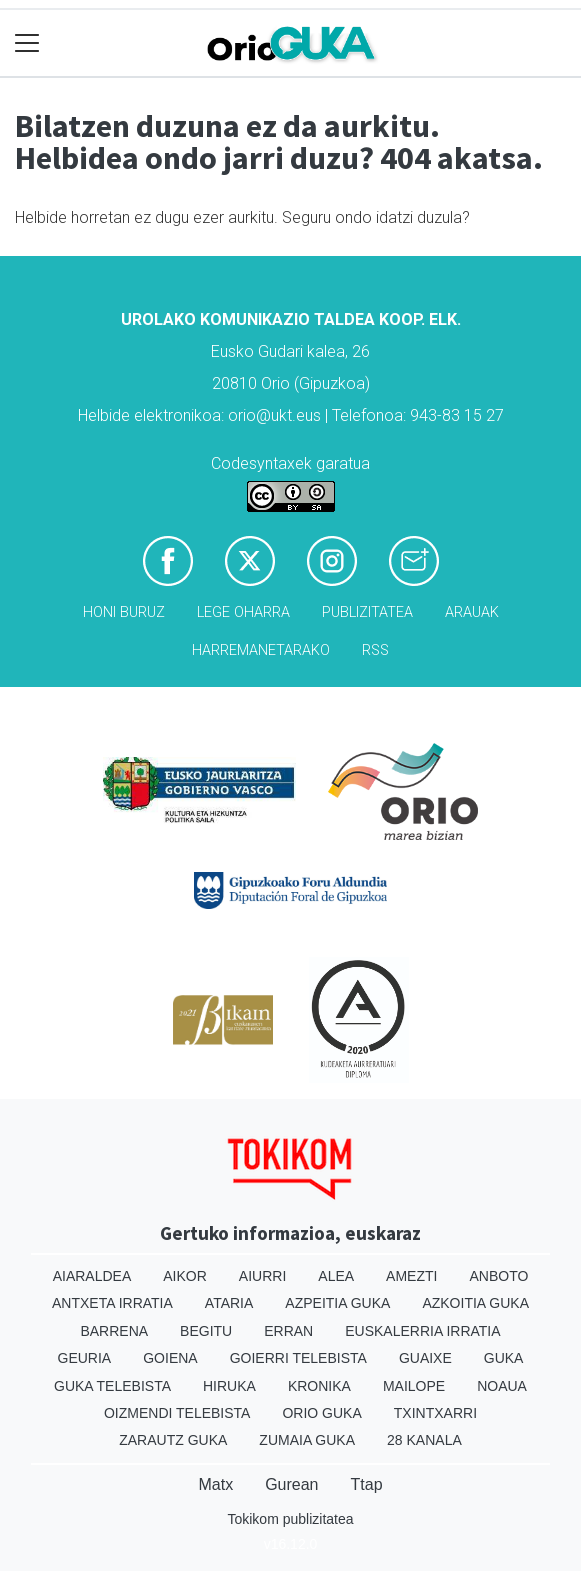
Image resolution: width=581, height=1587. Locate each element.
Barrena (114, 1331)
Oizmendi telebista (177, 1413)
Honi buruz (124, 612)
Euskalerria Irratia (422, 1331)
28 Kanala (424, 1440)
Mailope (414, 1386)
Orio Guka (321, 1413)
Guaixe (425, 1358)
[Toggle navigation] (27, 43)
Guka (504, 1358)
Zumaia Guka (307, 1440)
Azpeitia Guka (337, 1303)
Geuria (85, 1358)
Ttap (367, 1484)
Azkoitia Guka (475, 1303)
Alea (336, 1276)
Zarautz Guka (173, 1440)
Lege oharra (243, 612)
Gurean (291, 1484)
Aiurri (262, 1276)
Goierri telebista (298, 1358)
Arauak (472, 612)
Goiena (170, 1358)
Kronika (319, 1386)
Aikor (185, 1276)
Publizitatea (367, 612)
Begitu (206, 1331)
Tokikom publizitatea (290, 1519)
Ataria (229, 1303)
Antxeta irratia (112, 1303)
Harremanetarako (261, 650)
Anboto (498, 1276)
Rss (375, 650)
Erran (288, 1331)
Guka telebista (112, 1386)
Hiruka (229, 1386)
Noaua (502, 1386)
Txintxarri (435, 1413)
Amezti (411, 1276)
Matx (215, 1484)
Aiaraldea (92, 1276)
